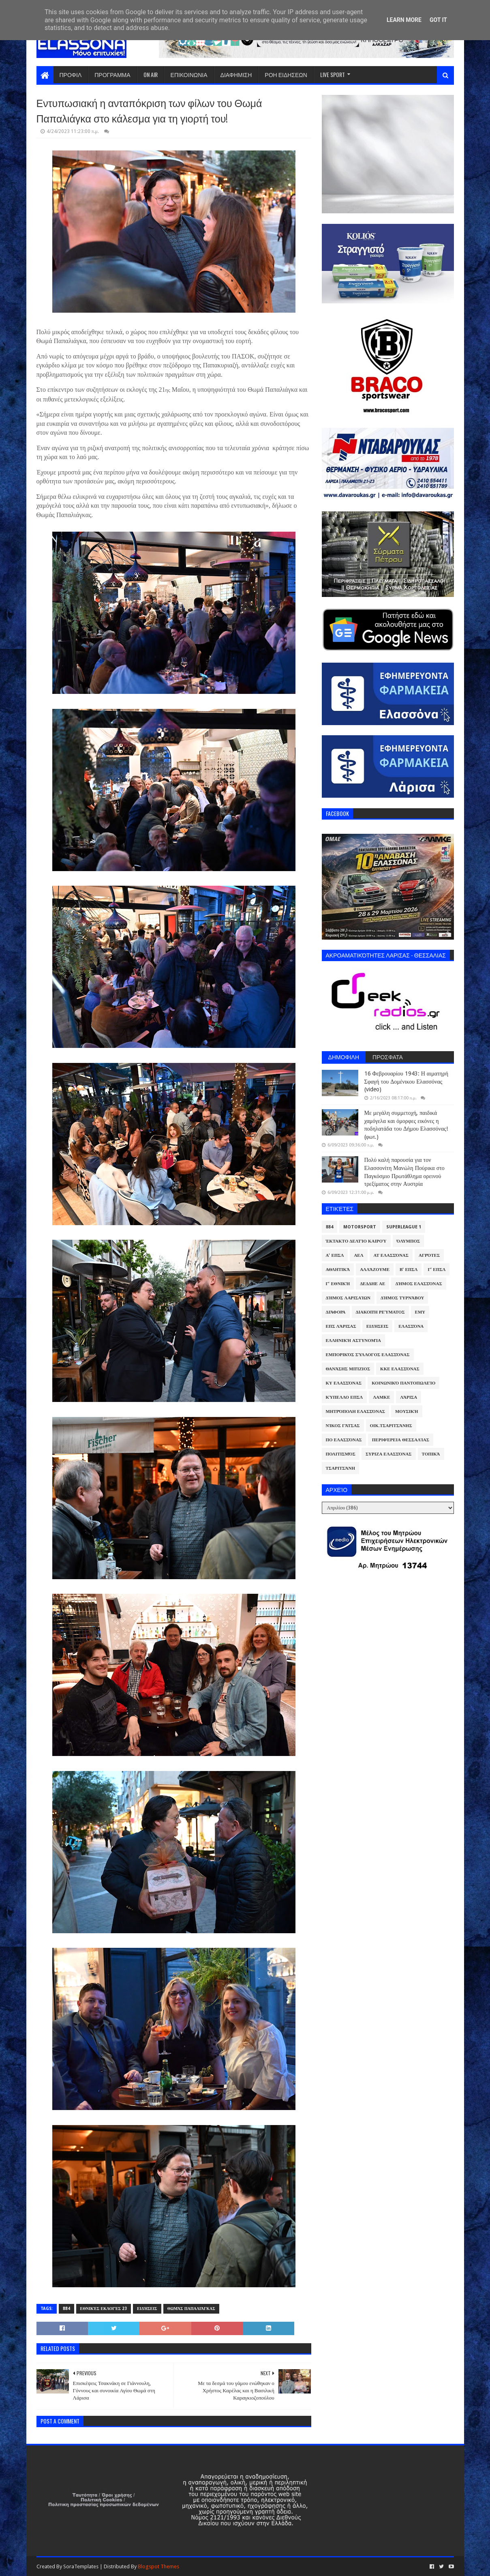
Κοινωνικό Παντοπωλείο (403, 1383)
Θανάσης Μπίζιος (348, 1369)
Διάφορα (336, 1312)
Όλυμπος (408, 1241)
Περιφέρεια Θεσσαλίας (400, 1440)
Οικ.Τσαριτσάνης (391, 1425)
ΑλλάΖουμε (374, 1269)
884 (66, 2308)
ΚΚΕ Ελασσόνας (399, 1369)
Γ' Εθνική (338, 1283)
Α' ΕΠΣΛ (335, 1255)
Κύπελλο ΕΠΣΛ (344, 1397)
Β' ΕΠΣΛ (408, 1269)
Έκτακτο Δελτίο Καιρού (356, 1241)
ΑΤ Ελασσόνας (391, 1255)
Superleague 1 (403, 1227)
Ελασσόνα (411, 1326)
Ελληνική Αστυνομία (353, 1340)
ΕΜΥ (420, 1312)
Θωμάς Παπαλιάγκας (191, 2308)
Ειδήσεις (147, 2308)
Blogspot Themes (158, 2566)
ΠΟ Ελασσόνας (344, 1440)
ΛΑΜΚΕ (381, 1397)
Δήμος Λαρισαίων (348, 1298)
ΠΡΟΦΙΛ (71, 74)
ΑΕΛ (358, 1255)
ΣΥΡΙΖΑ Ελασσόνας (389, 1454)
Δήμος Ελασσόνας (418, 1283)
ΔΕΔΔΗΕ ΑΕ (372, 1283)
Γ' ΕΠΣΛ (436, 1269)
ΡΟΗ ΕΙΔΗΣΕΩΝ (286, 74)
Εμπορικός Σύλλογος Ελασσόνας (368, 1354)
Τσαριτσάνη (340, 1468)
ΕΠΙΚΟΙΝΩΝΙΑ (189, 74)
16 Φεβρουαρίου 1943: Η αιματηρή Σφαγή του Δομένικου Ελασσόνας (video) (406, 1081)
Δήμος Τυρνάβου (402, 1298)
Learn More (404, 20)
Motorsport (359, 1227)
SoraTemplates (80, 2566)
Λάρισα (408, 1397)
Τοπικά (431, 1454)
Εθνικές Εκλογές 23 (103, 2308)
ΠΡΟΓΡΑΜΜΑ (112, 74)
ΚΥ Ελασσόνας (344, 1383)
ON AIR (150, 74)
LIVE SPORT (332, 74)
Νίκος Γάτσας (343, 1425)
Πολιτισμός (340, 1454)
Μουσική (406, 1411)
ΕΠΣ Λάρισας (341, 1326)
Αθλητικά (338, 1269)
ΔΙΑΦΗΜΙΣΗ (236, 74)
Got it (438, 20)
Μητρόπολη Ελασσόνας (355, 1411)
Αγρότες (429, 1255)
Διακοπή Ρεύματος (380, 1312)
